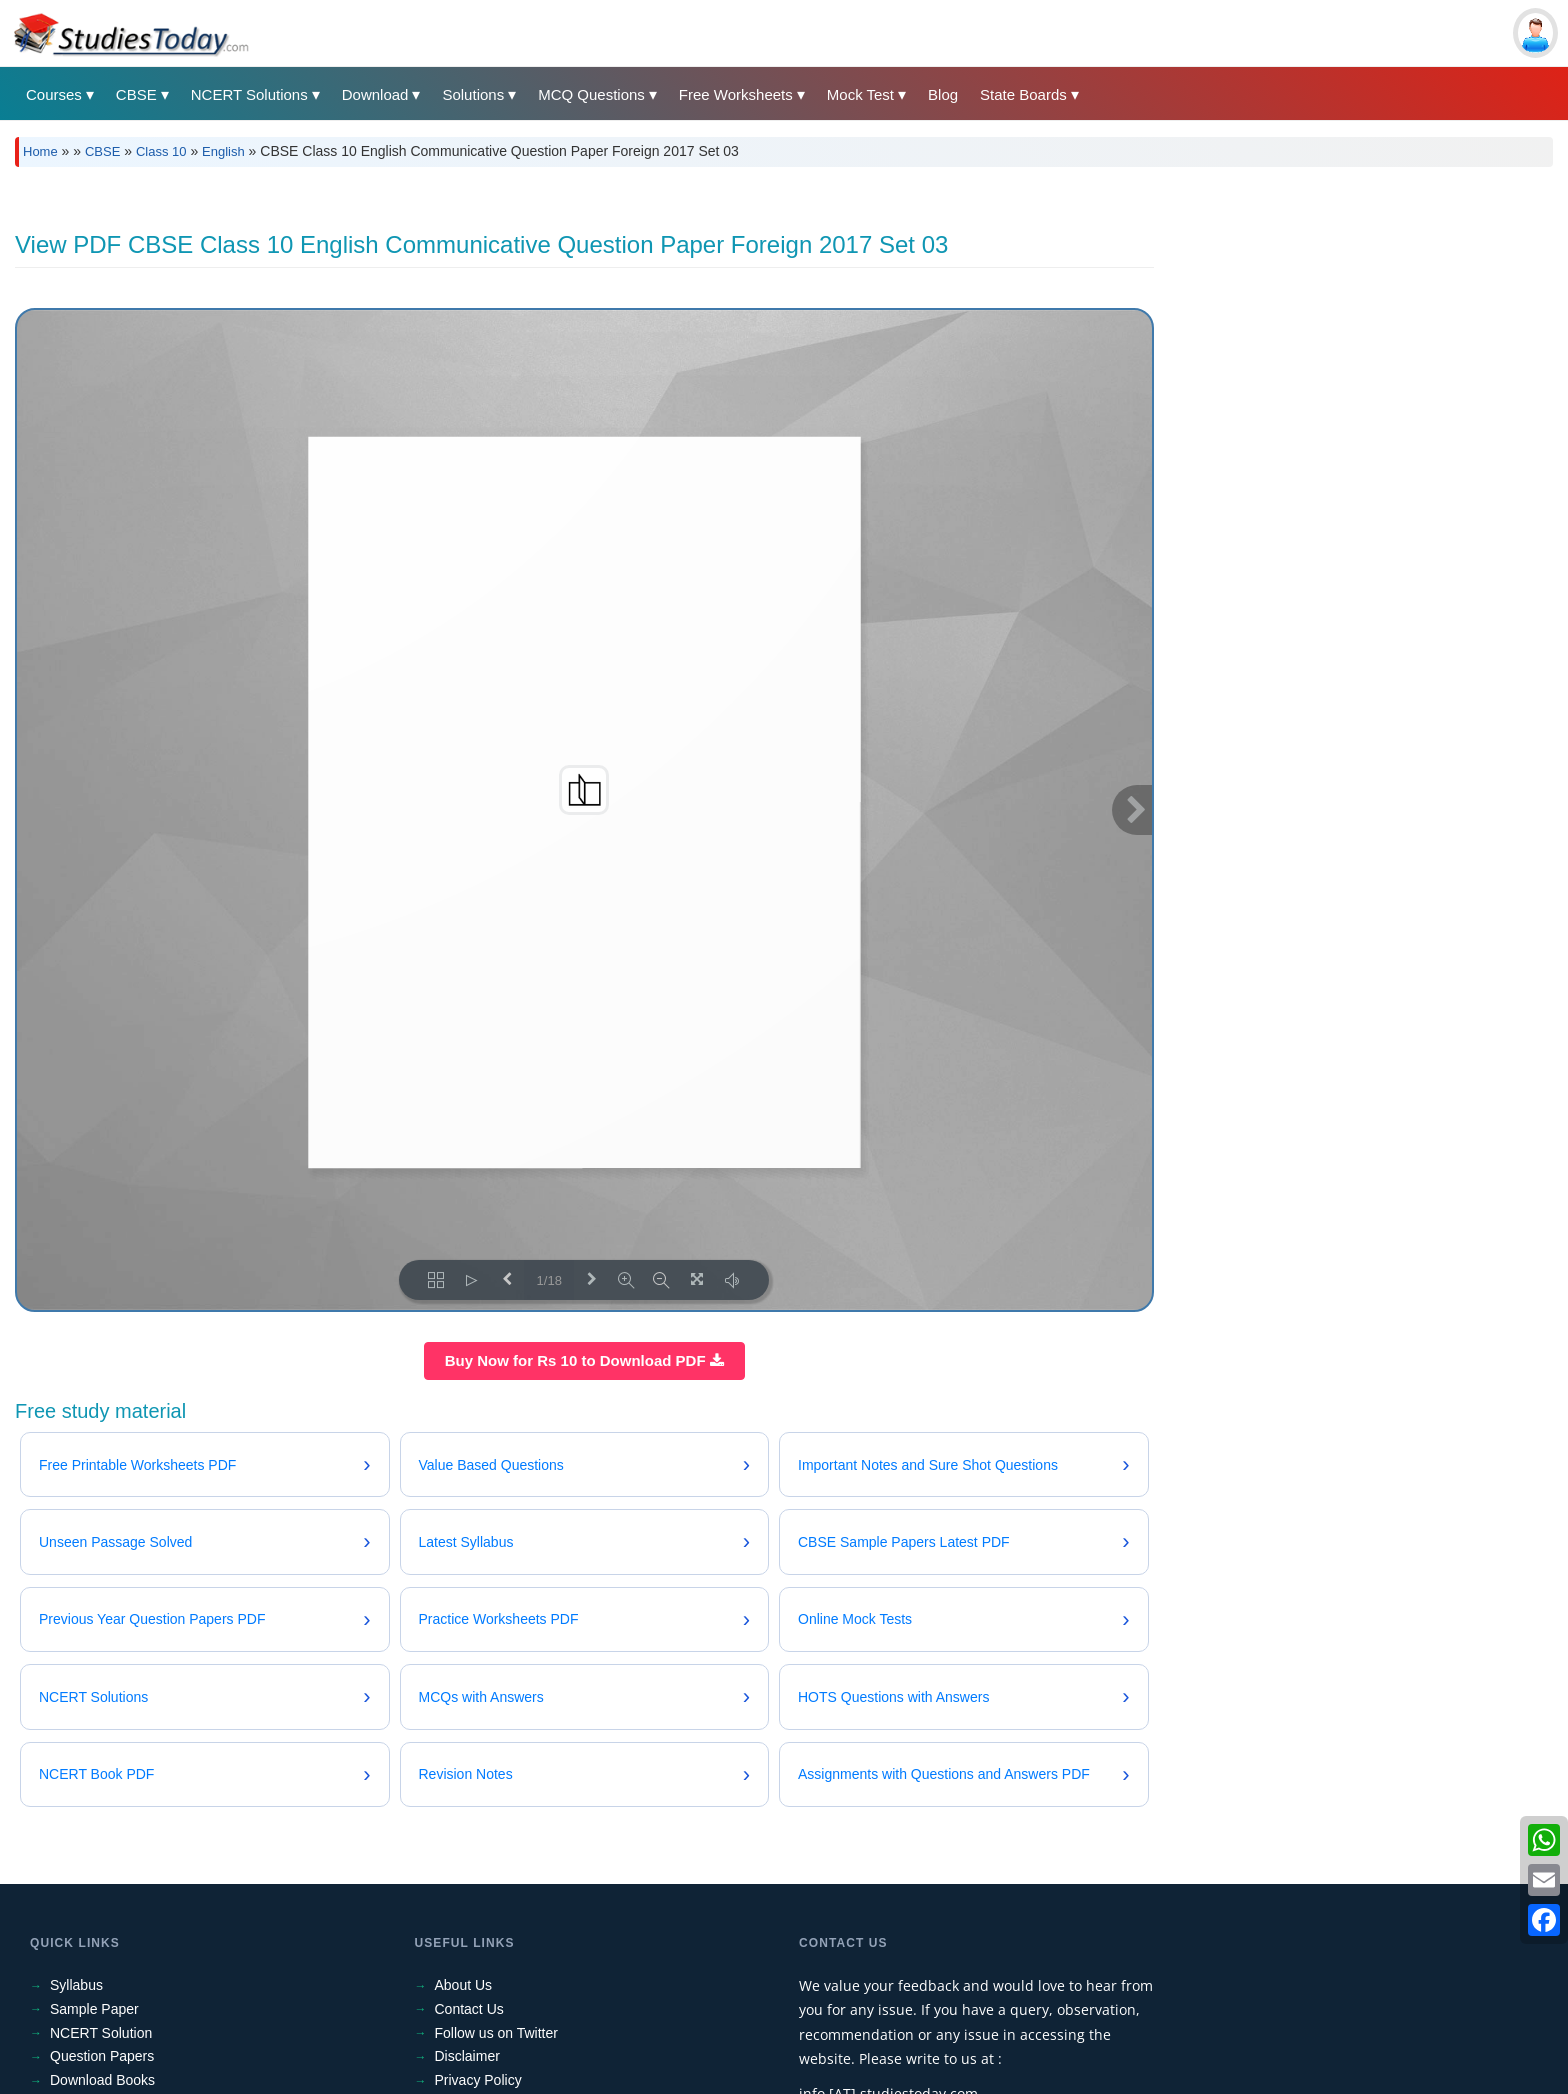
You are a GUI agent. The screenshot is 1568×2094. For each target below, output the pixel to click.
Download (375, 94)
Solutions (473, 94)
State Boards (1023, 94)
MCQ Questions (591, 94)
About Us (464, 1985)
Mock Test (860, 94)
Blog (943, 94)
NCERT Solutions (249, 94)
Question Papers (102, 2056)
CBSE (136, 94)
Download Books (102, 2080)
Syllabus (76, 1985)
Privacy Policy (478, 2080)
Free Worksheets (736, 94)
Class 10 (161, 151)
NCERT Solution (101, 2033)
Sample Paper (94, 2009)
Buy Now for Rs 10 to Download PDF (584, 1360)
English (223, 151)
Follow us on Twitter (496, 2033)
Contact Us (469, 2009)
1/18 (549, 1280)
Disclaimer (467, 2056)
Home (40, 151)
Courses (54, 94)
